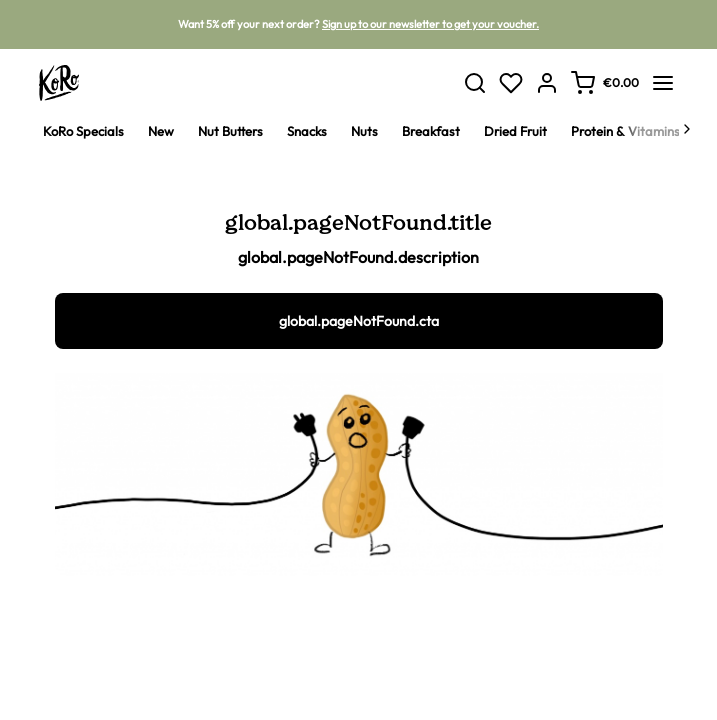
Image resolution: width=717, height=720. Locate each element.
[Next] (687, 131)
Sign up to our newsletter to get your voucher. (430, 24)
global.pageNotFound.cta (359, 321)
